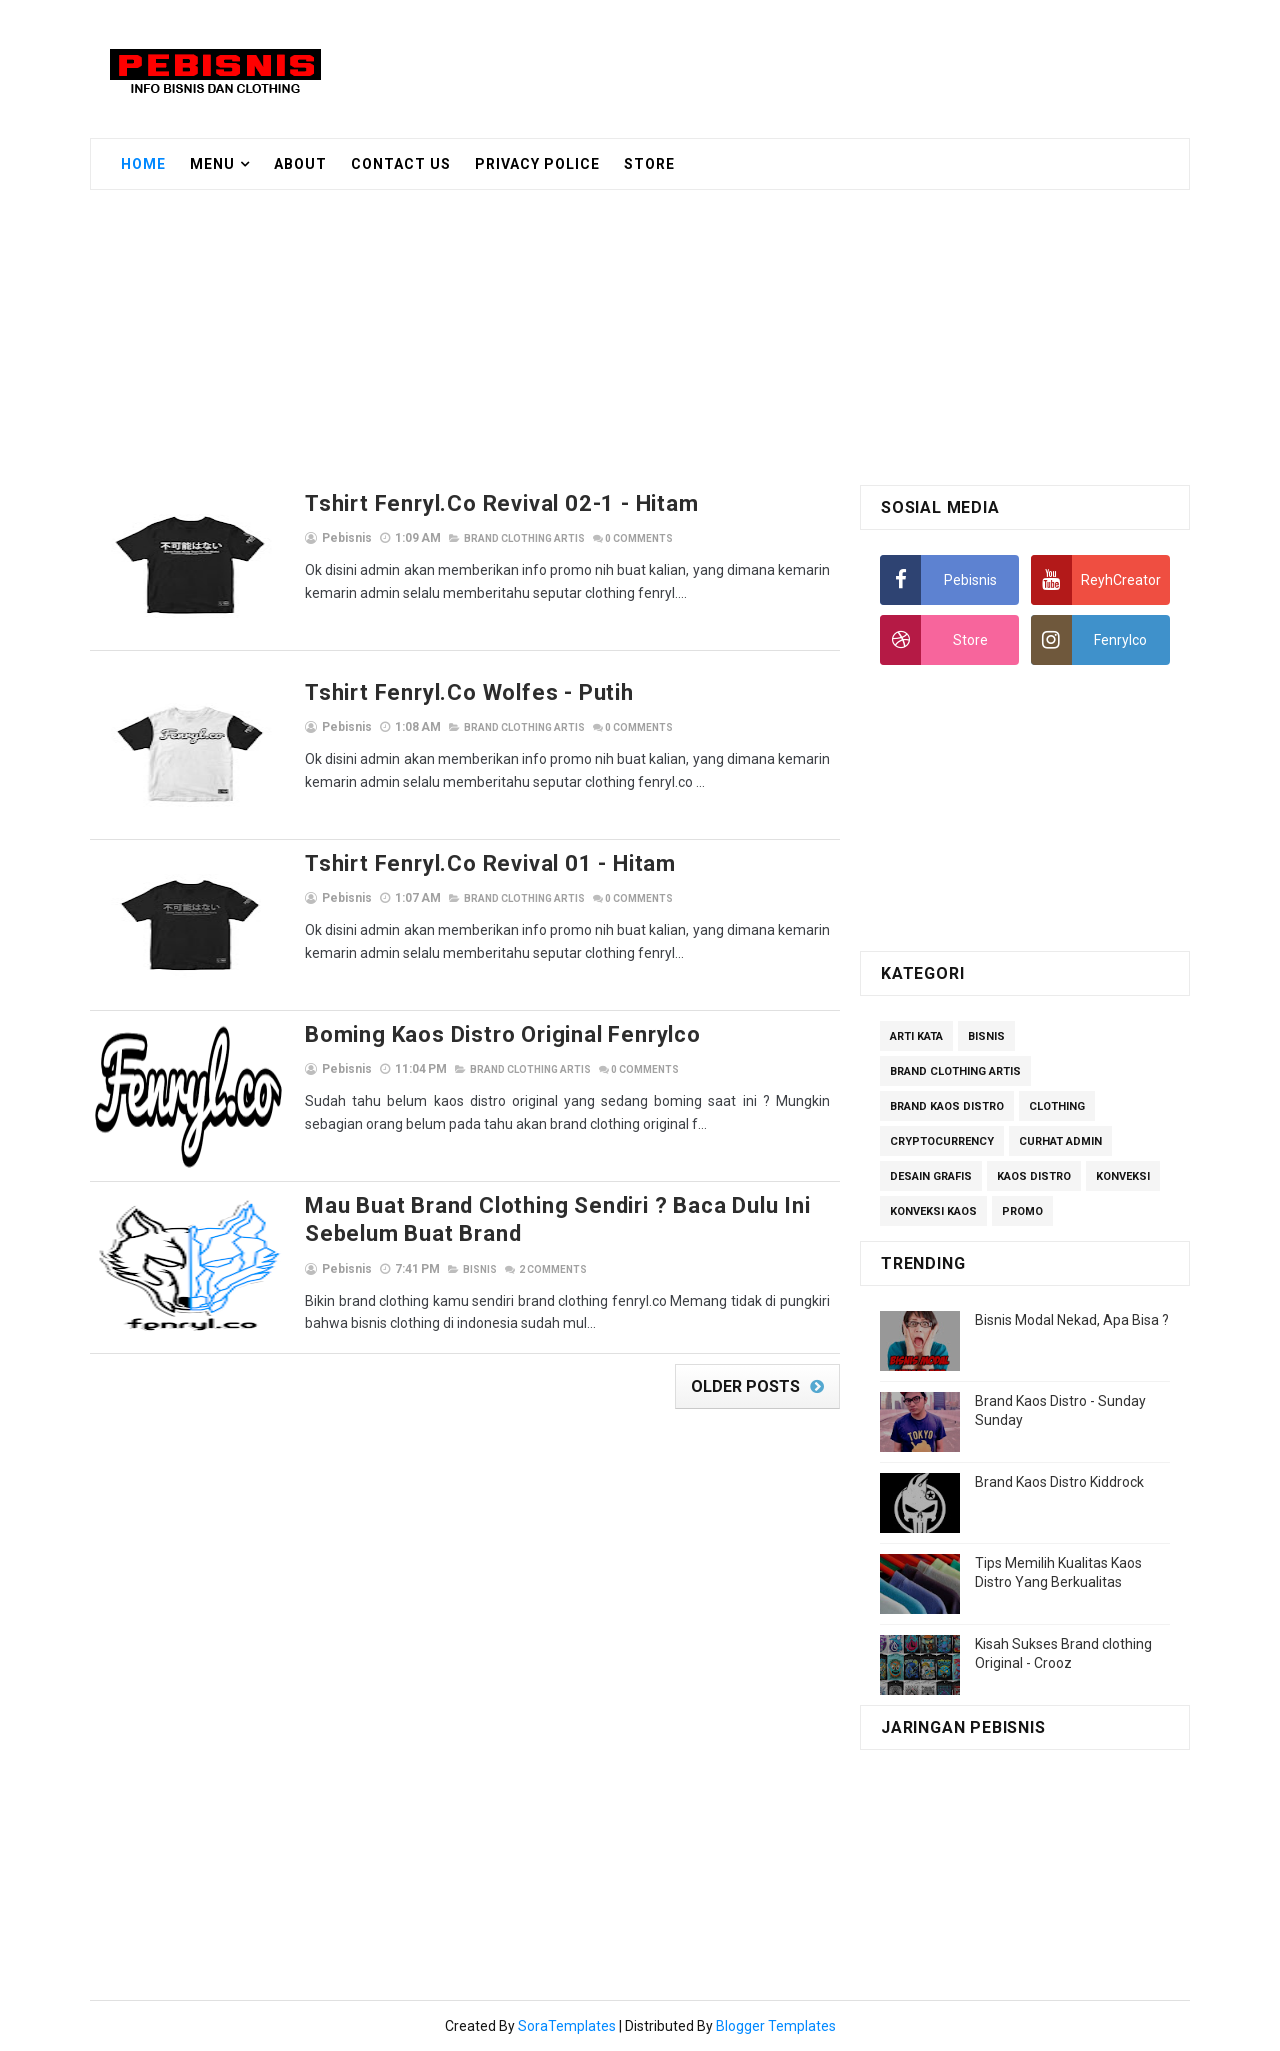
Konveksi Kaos (933, 1211)
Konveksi (1123, 1176)
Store (649, 164)
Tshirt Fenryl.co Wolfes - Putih (469, 692)
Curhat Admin (1060, 1141)
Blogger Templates (776, 2026)
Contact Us (401, 164)
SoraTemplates (567, 2026)
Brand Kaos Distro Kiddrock (1059, 1482)
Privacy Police (537, 164)
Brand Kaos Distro (947, 1106)
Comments (639, 538)
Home (143, 164)
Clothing (1057, 1106)
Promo (1022, 1211)
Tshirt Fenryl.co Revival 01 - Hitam (490, 863)
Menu (212, 164)
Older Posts (745, 1386)
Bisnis (480, 1269)
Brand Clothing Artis (524, 538)
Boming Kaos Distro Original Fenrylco (503, 1034)
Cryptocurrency (942, 1141)
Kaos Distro (1034, 1176)
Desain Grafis (931, 1176)
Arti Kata (916, 1036)
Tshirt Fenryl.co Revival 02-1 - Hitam (502, 503)
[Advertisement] (824, 67)
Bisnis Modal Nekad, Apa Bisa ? (1072, 1320)
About (300, 164)
